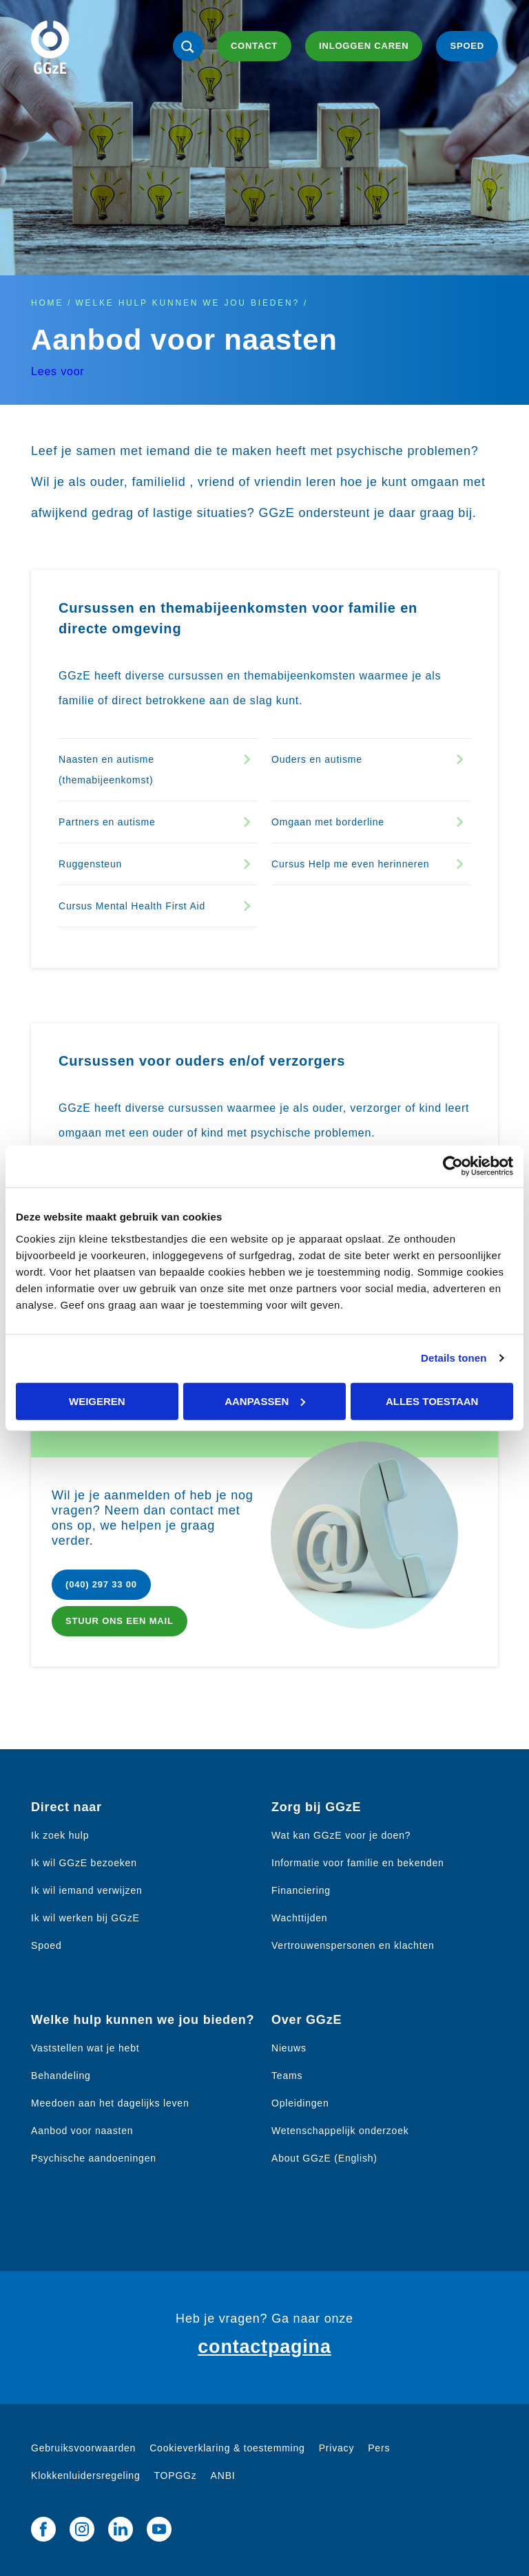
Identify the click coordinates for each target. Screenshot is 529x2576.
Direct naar (66, 1807)
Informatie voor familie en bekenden (357, 1862)
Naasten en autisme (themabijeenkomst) (106, 769)
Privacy (337, 2447)
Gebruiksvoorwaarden (83, 2447)
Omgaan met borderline (327, 821)
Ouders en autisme (316, 759)
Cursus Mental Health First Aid (132, 905)
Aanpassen (265, 1400)
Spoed (46, 1945)
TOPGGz (175, 2475)
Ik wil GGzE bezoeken (84, 1862)
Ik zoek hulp (60, 1835)
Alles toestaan (432, 1400)
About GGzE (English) (324, 2158)
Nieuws (289, 2048)
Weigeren (97, 1400)
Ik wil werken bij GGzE (85, 1917)
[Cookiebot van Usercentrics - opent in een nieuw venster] (453, 1166)
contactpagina (264, 2346)
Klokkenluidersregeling (85, 2475)
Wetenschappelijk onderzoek (340, 2130)
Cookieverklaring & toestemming (227, 2447)
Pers (379, 2447)
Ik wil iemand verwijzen (87, 1890)
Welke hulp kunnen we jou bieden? (187, 303)
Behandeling (61, 2075)
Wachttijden (299, 1917)
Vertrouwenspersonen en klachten (353, 1945)
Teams (286, 2075)
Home (47, 303)
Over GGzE (306, 2020)
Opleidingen (300, 2103)
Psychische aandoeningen (93, 2158)
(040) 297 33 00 (101, 1584)
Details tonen (453, 1358)
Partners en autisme (107, 821)
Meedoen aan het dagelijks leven (110, 2103)
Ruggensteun (90, 863)
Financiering (301, 1890)
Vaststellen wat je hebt (85, 2048)
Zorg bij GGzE (316, 1807)
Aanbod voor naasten (82, 2130)
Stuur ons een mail (119, 1621)
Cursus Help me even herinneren (350, 863)
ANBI (223, 2475)
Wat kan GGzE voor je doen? (341, 1835)
